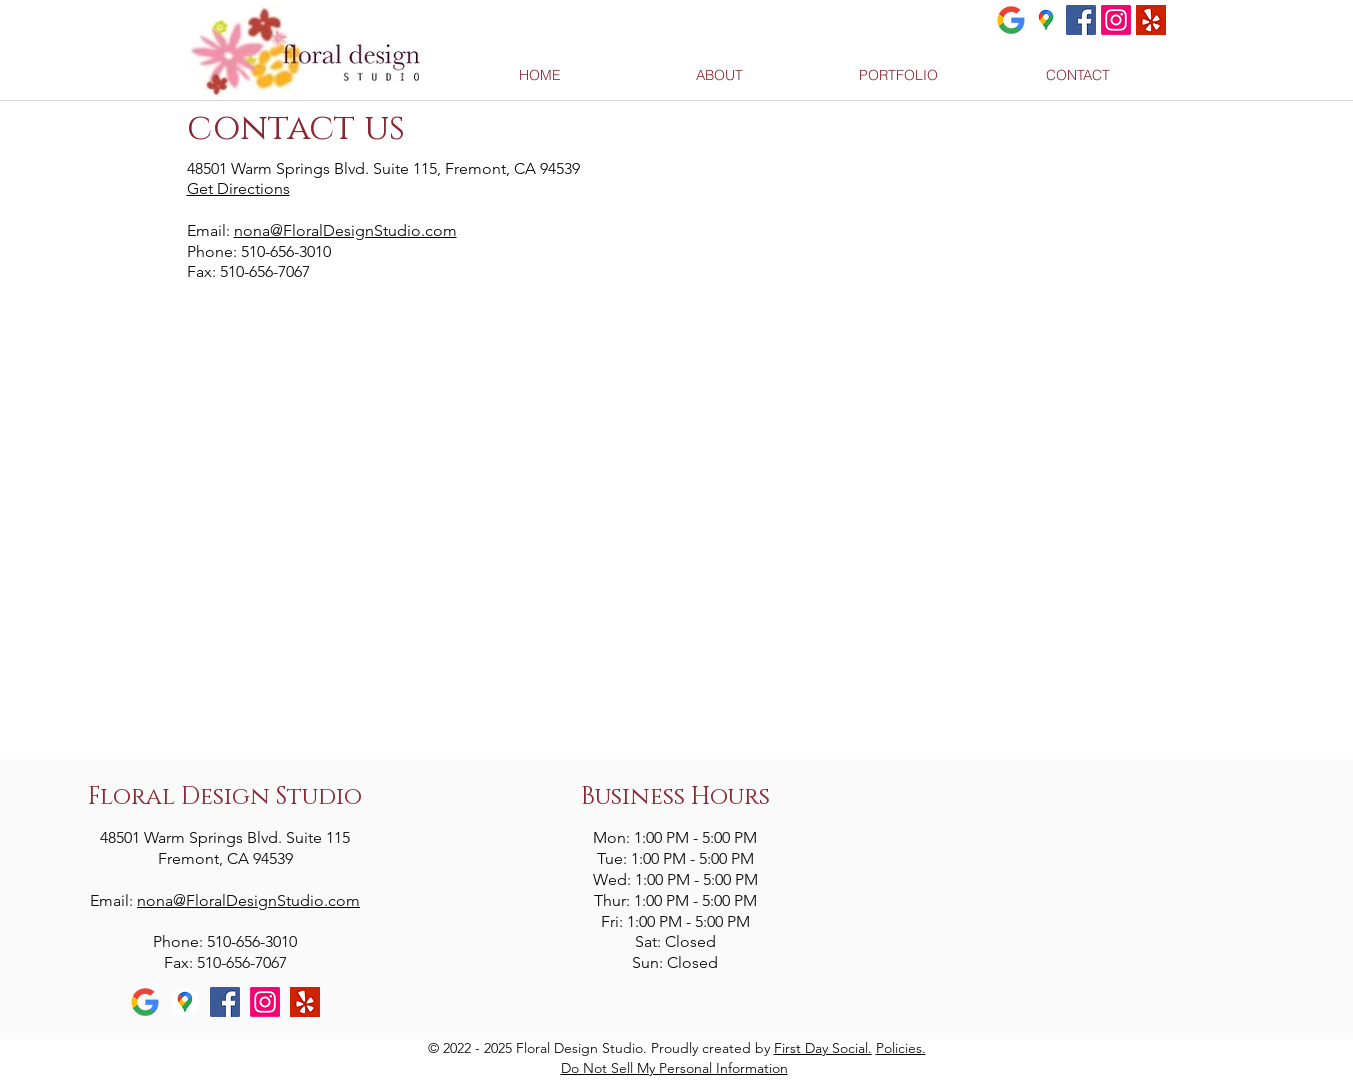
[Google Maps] (1046, 20)
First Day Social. (823, 1048)
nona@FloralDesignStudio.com (345, 230)
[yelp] (1151, 20)
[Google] (1011, 20)
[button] (898, 75)
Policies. (901, 1048)
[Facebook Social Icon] (1081, 20)
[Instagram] (1116, 20)
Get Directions (238, 188)
